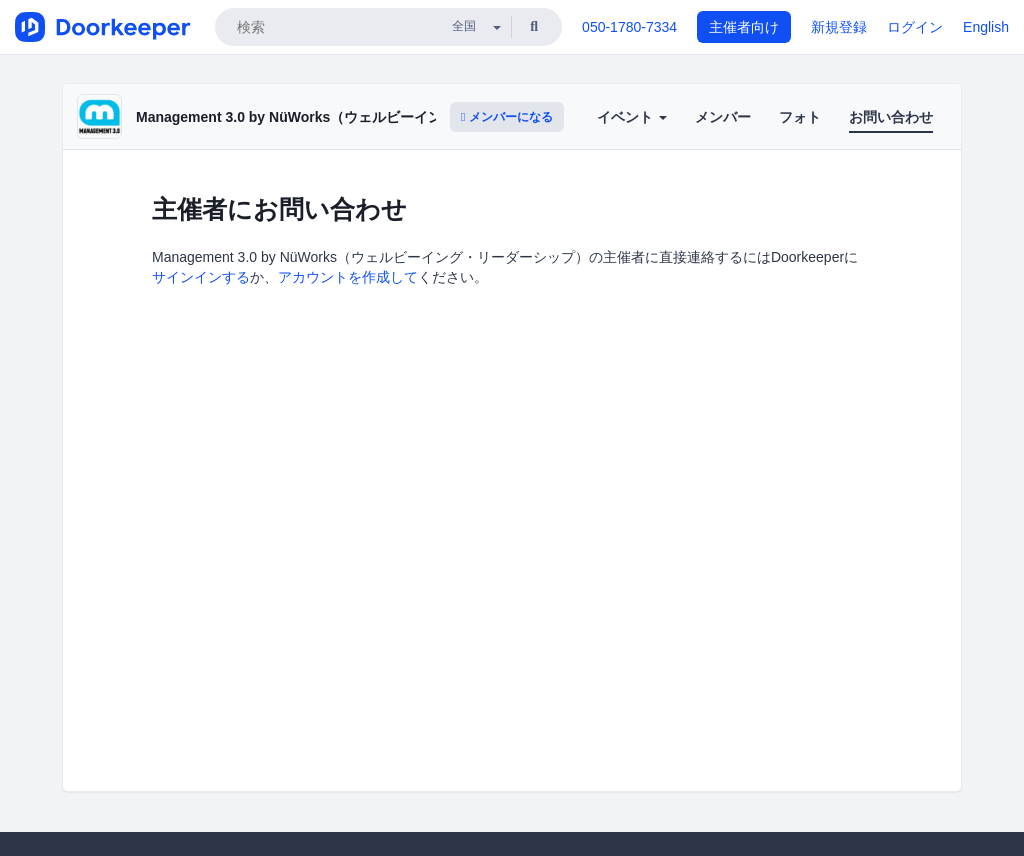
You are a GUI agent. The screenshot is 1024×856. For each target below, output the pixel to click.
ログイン (915, 27)
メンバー (723, 117)
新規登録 (839, 27)
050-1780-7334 (629, 27)
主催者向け (744, 27)
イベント (632, 117)
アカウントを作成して (348, 277)
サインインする (201, 277)
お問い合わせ (891, 117)
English (986, 27)
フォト (800, 117)
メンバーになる (507, 117)
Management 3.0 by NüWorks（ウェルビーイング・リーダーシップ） (359, 117)
